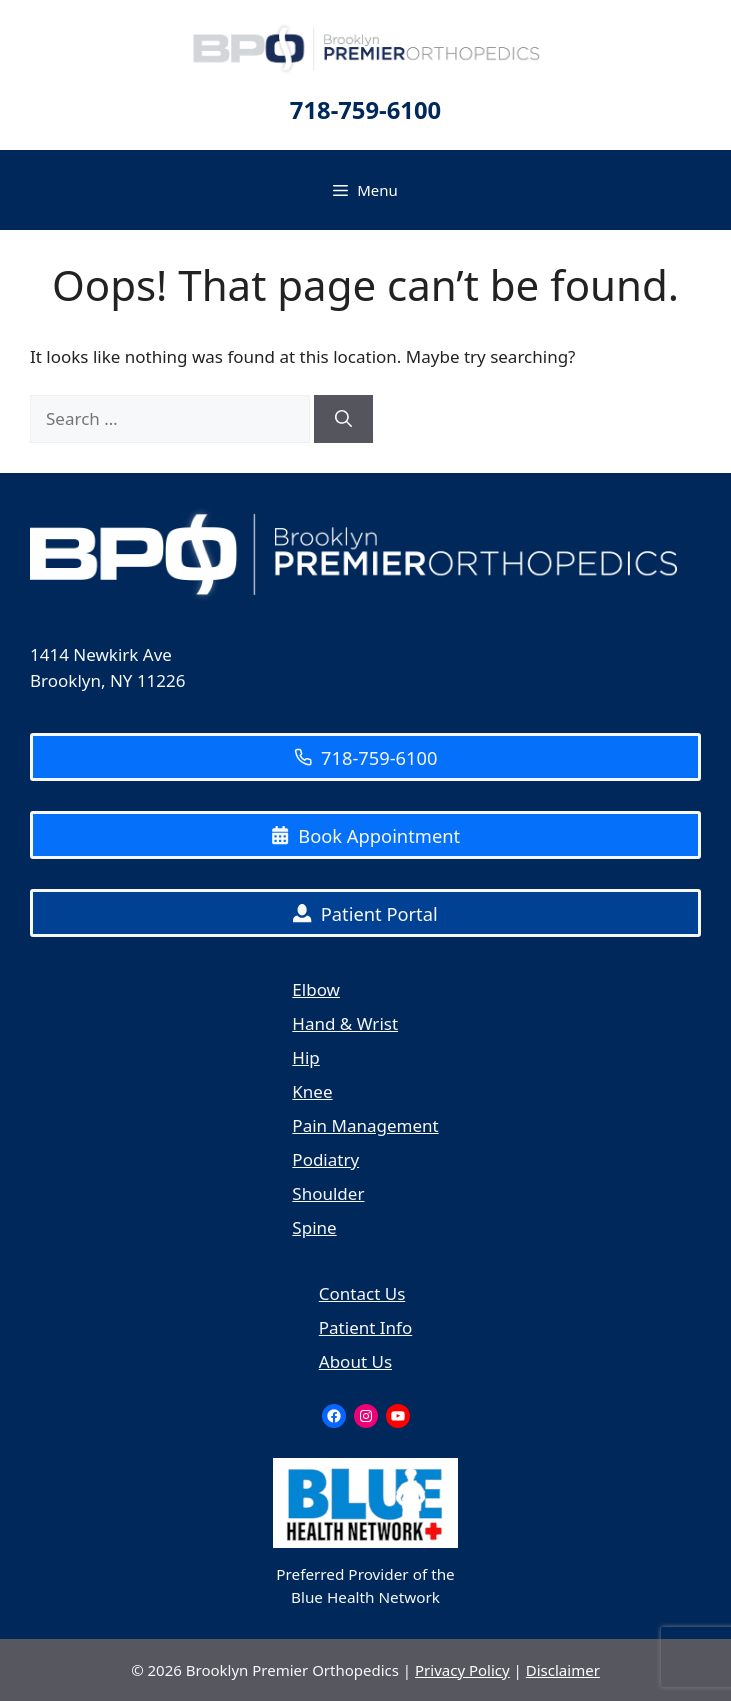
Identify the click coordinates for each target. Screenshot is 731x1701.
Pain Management (365, 1125)
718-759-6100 (365, 110)
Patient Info (365, 1327)
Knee (312, 1091)
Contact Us (362, 1293)
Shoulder (328, 1193)
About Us (355, 1361)
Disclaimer (563, 1670)
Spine (314, 1227)
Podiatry (325, 1159)
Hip (305, 1057)
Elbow (316, 989)
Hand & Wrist (345, 1023)
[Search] (343, 419)
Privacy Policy (462, 1670)
